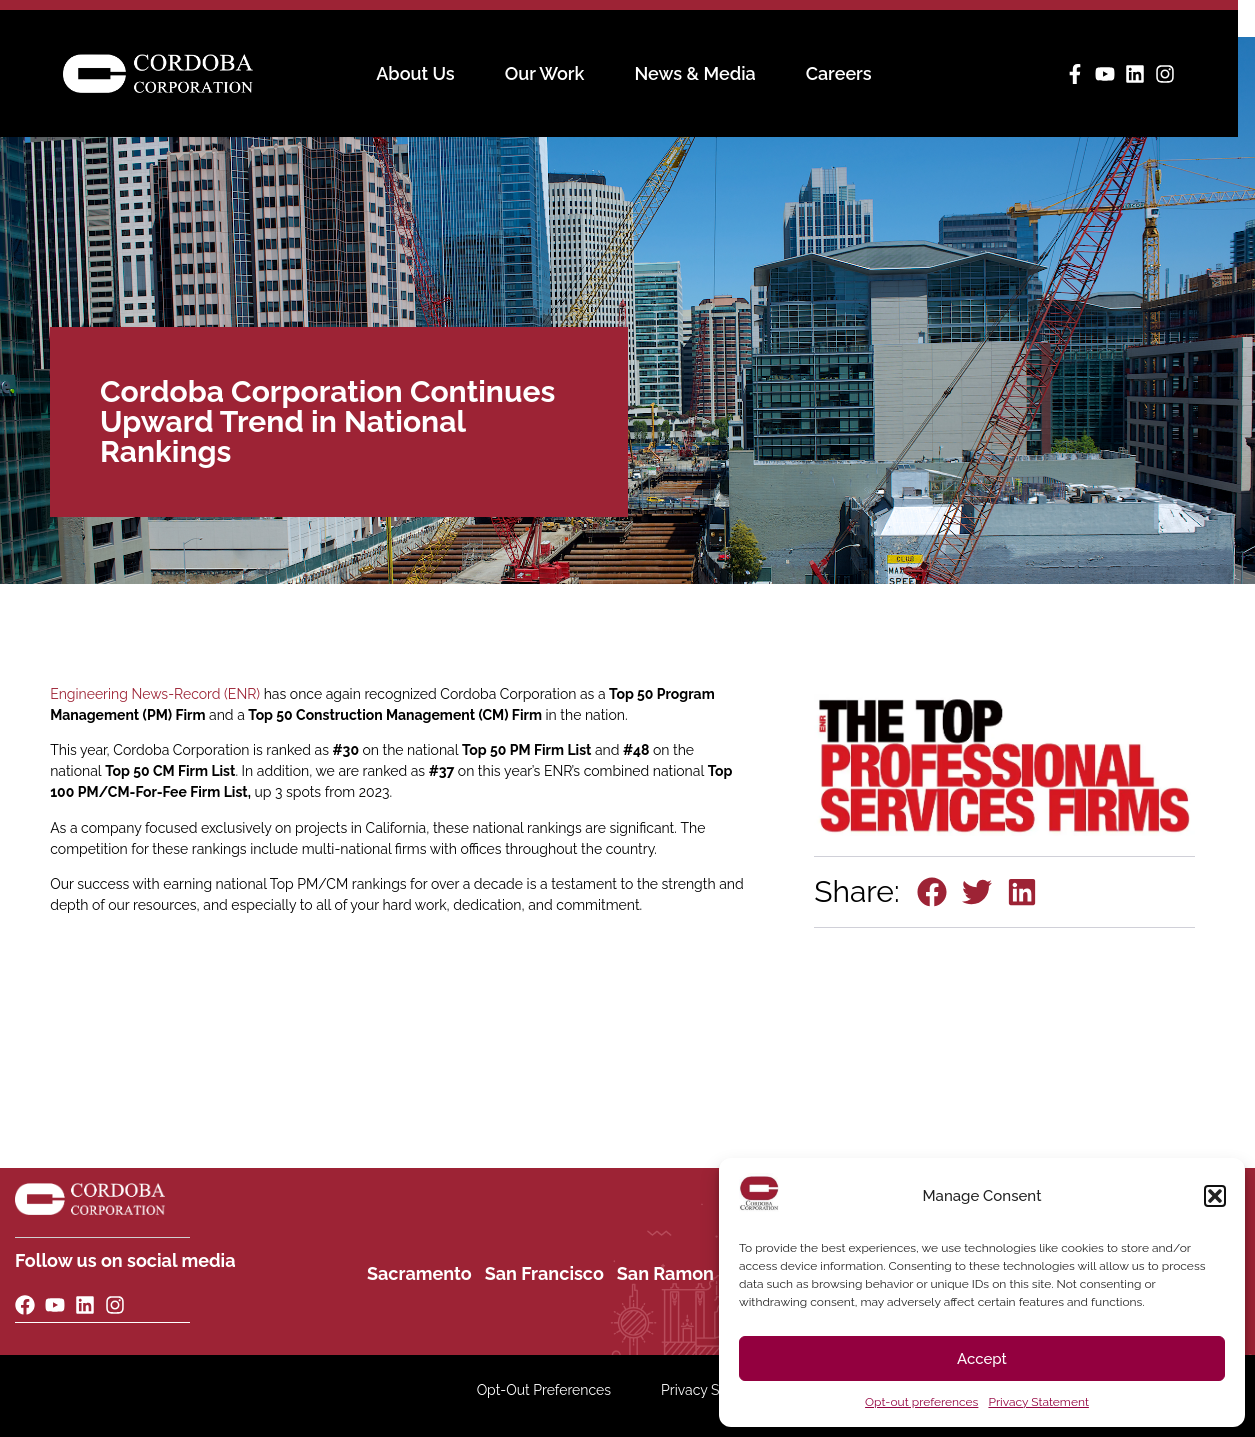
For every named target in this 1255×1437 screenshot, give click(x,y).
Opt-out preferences (921, 1402)
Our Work (553, 74)
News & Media (703, 74)
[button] (1215, 1196)
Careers (847, 74)
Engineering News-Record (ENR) (155, 694)
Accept (982, 1359)
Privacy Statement (1038, 1402)
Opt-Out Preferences (544, 1390)
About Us (424, 74)
